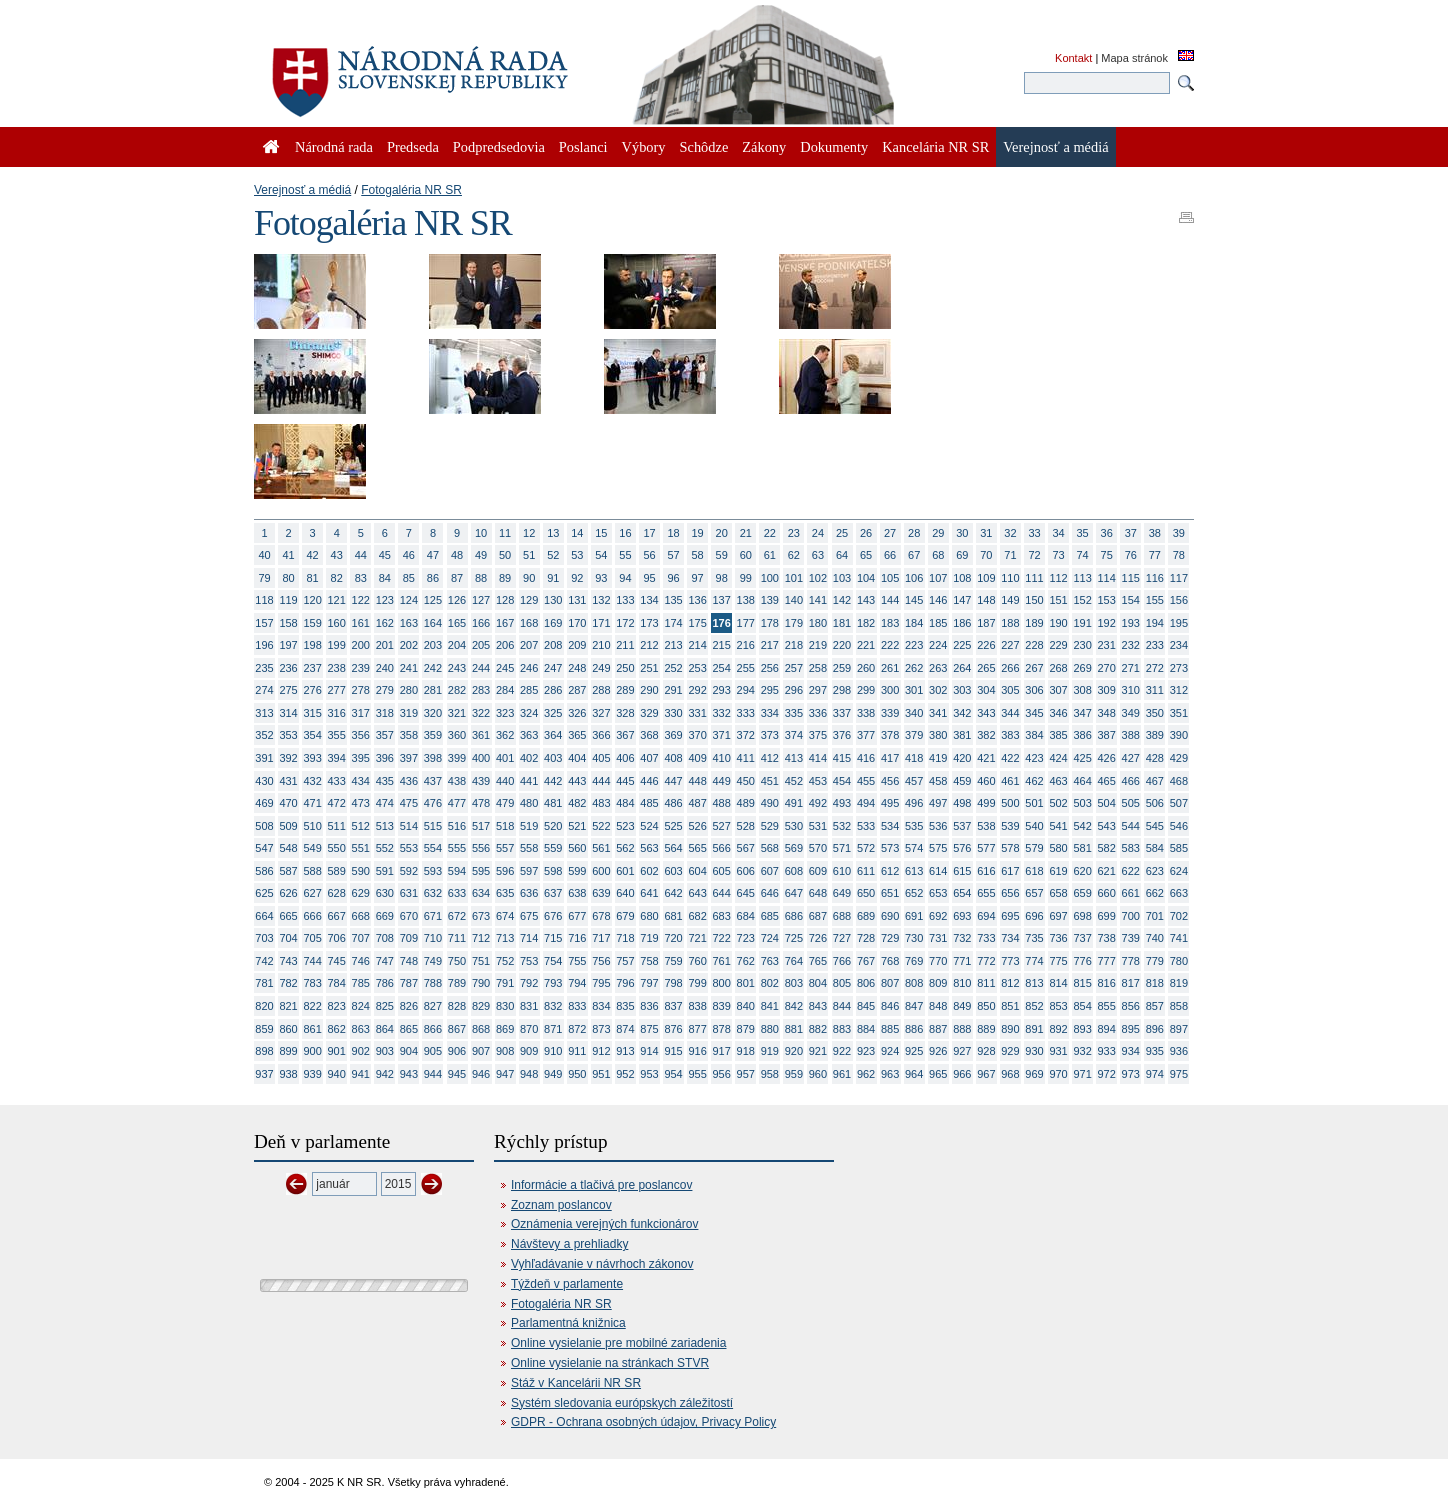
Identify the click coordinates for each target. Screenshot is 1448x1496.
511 (337, 826)
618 (1034, 871)
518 (505, 826)
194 (1155, 623)
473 (361, 803)
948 (529, 1074)
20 (722, 533)
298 (842, 690)
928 (986, 1051)
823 (337, 1006)
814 (1058, 983)
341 (938, 713)
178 (770, 623)
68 (938, 555)
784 (337, 983)
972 (1107, 1074)
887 (938, 1029)
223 (914, 645)
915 (673, 1051)
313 (264, 713)
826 (409, 1006)
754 (553, 961)
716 (577, 938)
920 (794, 1051)
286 (553, 690)
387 (1107, 735)
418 (914, 758)
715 (553, 938)
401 (505, 758)
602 (649, 871)
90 (529, 578)
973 (1131, 1074)
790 (481, 983)
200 (361, 645)
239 (361, 668)
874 (625, 1029)
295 (770, 690)
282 (457, 690)
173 (649, 623)
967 (986, 1074)
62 (794, 555)
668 (361, 916)
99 (746, 578)
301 (914, 690)
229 (1058, 645)
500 (1010, 803)
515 (433, 826)
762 (746, 961)
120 (312, 600)
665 (288, 916)
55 (625, 555)
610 (842, 871)
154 (1131, 600)
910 (553, 1051)
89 (505, 578)
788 (433, 983)
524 (649, 826)
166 (481, 623)
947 (505, 1074)
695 (1010, 916)
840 (746, 1006)
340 (914, 713)
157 (264, 623)
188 (1010, 623)
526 (697, 826)
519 (529, 826)
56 (649, 555)
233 (1155, 645)
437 (433, 781)
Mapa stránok (1134, 58)
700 (1131, 916)
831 (529, 1006)
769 (914, 961)
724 (770, 938)
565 (697, 848)
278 (361, 690)
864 (385, 1029)
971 (1082, 1074)
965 (938, 1074)
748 (409, 961)
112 (1058, 578)
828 (457, 1006)
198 (312, 645)
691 (914, 916)
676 (553, 916)
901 (337, 1051)
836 (649, 1006)
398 (433, 758)
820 (264, 1006)
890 (1010, 1029)
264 (962, 668)
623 (1155, 871)
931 (1058, 1051)
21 (746, 533)
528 (746, 826)
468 (1179, 781)
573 (890, 848)
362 (505, 735)
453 (818, 781)
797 (649, 983)
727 (842, 938)
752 (505, 961)
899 (288, 1051)
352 (264, 735)
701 (1155, 916)
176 (722, 623)
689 (866, 916)
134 (649, 600)
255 (746, 668)
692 (938, 916)
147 (962, 600)
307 (1058, 690)
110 (1010, 578)
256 (770, 668)
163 (409, 623)
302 (938, 690)
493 (842, 803)
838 (697, 1006)
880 (770, 1029)
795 (601, 983)
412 (770, 758)
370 (697, 735)
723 (746, 938)
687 (818, 916)
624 (1179, 871)
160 (337, 623)
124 (409, 600)
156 (1179, 600)
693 (962, 916)
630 (385, 893)
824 (361, 1006)
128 (505, 600)
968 (1010, 1074)
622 (1131, 871)
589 (337, 871)
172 (625, 623)
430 (264, 781)
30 (962, 533)
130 (553, 600)
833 (577, 1006)
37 (1131, 533)
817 (1131, 983)
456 (890, 781)
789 (457, 983)
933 (1107, 1051)
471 (312, 803)
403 (553, 758)
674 (505, 916)
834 (601, 1006)
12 (529, 533)
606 (746, 871)
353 (288, 735)
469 (264, 803)
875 (649, 1029)
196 (264, 645)
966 (962, 1074)
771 (962, 961)
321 (457, 713)
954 (673, 1074)
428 (1155, 758)
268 (1058, 668)
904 (409, 1051)
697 (1058, 916)
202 (409, 645)
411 (746, 758)
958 (770, 1074)
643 (697, 893)
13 (553, 533)
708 (385, 938)
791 (505, 983)
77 (1155, 555)
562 (625, 848)
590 (361, 871)
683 (722, 916)
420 (962, 758)
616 (986, 871)
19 (698, 533)
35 (1083, 533)
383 (1010, 735)
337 (842, 713)
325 (553, 713)
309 (1107, 690)
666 (312, 916)
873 (601, 1029)
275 (288, 690)
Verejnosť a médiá (302, 190)
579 (1034, 848)
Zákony (764, 147)
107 (938, 578)
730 (914, 938)
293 (722, 690)
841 (770, 1006)
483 (601, 803)
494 (866, 803)
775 (1058, 961)
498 (962, 803)
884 (866, 1029)
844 (842, 1006)
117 (1179, 578)
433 (337, 781)
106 (914, 578)
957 (746, 1074)
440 (505, 781)
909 (529, 1051)
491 (794, 803)
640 (625, 893)
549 (312, 848)
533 (866, 826)
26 (866, 533)
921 (818, 1051)
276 (312, 690)
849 (962, 1006)
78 (1179, 555)
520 (553, 826)
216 (746, 645)
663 (1179, 893)
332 (722, 713)
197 (288, 645)
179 (794, 623)
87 (457, 578)
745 (337, 961)
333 (746, 713)
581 (1082, 848)
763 (770, 961)
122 (361, 600)
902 (361, 1051)
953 (649, 1074)
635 (505, 893)
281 (433, 690)
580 (1058, 848)
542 (1082, 826)
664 (264, 916)
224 (938, 645)
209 (577, 645)
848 (938, 1006)
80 (288, 578)
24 (818, 533)
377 (866, 735)
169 (553, 623)
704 (288, 938)
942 (385, 1074)
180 (818, 623)
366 (601, 735)
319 (409, 713)
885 (890, 1029)
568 (770, 848)
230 (1082, 645)
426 (1107, 758)
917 (722, 1051)
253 (697, 668)
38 (1155, 533)
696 (1034, 916)
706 (337, 938)
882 (818, 1029)
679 (625, 916)
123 (385, 600)
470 (288, 803)
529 (770, 826)
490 (770, 803)
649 (842, 893)
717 (601, 938)
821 (288, 1006)
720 (673, 938)
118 (264, 600)
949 (553, 1074)
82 (337, 578)
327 (601, 713)
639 (601, 893)
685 (770, 916)
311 (1155, 690)
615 (962, 871)
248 (577, 668)
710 (433, 938)
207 (529, 645)
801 (746, 983)
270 (1107, 668)
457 (914, 781)
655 (986, 893)
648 (818, 893)
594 (457, 871)
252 (673, 668)
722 (722, 938)
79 (264, 578)
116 (1155, 578)
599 (577, 871)
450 (746, 781)
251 (649, 668)
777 (1107, 961)
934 (1131, 1051)
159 (312, 623)
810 (962, 983)
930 (1034, 1051)
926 (938, 1051)
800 (722, 983)
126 (457, 600)
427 (1131, 758)
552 (385, 848)
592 (409, 871)
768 (890, 961)
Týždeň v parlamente (567, 1284)
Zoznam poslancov (561, 1205)
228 (1034, 645)
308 (1082, 690)
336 (818, 713)
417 (890, 758)
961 (842, 1074)
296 (794, 690)
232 (1131, 645)
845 (866, 1006)
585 (1179, 848)
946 (481, 1074)
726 (818, 938)
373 (770, 735)
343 (986, 713)
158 (288, 623)
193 (1131, 623)
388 (1131, 735)
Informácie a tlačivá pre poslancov (601, 1185)
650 (866, 893)
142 (842, 600)
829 (481, 1006)
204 (457, 645)
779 (1155, 961)
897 (1179, 1029)
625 (264, 893)
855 (1107, 1006)
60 (746, 555)
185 (938, 623)
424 (1058, 758)
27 (890, 533)
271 (1131, 668)
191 (1082, 623)
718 (625, 938)
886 (914, 1029)
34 (1058, 533)
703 (264, 938)
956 (722, 1074)
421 (986, 758)
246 (529, 668)
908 (505, 1051)
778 (1131, 961)
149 (1010, 600)
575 (938, 848)
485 (649, 803)
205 (481, 645)
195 (1179, 623)
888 (962, 1029)
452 (794, 781)
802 (770, 983)
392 (288, 758)
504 (1107, 803)
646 (770, 893)
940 (337, 1074)
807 (890, 983)
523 (625, 826)
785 (361, 983)
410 (722, 758)
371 (722, 735)
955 (697, 1074)
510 (312, 826)
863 (361, 1029)
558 (529, 848)
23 (794, 533)
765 (818, 961)
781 (264, 983)
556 (481, 848)
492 (818, 803)
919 (770, 1051)
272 (1155, 668)
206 (505, 645)
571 (842, 848)
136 (697, 600)
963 (890, 1074)
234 (1179, 645)
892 (1058, 1029)
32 (1010, 533)
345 (1034, 713)
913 (625, 1051)
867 (457, 1029)
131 (577, 600)
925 (914, 1051)
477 (457, 803)
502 (1058, 803)
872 (577, 1029)
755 (577, 961)
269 (1082, 668)
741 (1179, 938)
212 (649, 645)
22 (770, 533)
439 (481, 781)
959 (794, 1074)
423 (1034, 758)
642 (673, 893)
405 (601, 758)
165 (457, 623)
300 (890, 690)
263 (938, 668)
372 (746, 735)
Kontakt (1073, 58)
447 (673, 781)
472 (337, 803)
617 (1010, 871)
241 (409, 668)
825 (385, 1006)
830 (505, 1006)
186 (962, 623)
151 (1058, 600)
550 (337, 848)
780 (1179, 961)
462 (1034, 781)
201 (385, 645)
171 (601, 623)
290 (649, 690)
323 (505, 713)
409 (697, 758)
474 (385, 803)
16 (625, 533)
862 (337, 1029)
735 (1034, 938)
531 (818, 826)
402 (529, 758)
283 (481, 690)
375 (818, 735)
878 (722, 1029)
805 (842, 983)
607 (770, 871)
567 (746, 848)
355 (337, 735)
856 (1131, 1006)
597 (529, 871)
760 (697, 961)
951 (601, 1074)
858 (1179, 1006)
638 (577, 893)
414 (818, 758)
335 (794, 713)
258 (818, 668)
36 (1107, 533)
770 (938, 961)
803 (794, 983)
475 (409, 803)
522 (601, 826)
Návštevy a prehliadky (569, 1244)
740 (1155, 938)
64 (842, 555)
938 (288, 1074)
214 (697, 645)
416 (866, 758)
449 (722, 781)
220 (842, 645)
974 (1155, 1074)
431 (288, 781)
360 (457, 735)
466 (1131, 781)
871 (553, 1029)
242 (433, 668)
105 (890, 578)
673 (481, 916)
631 (409, 893)
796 (625, 983)
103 (842, 578)
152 (1082, 600)
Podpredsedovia (499, 147)
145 (914, 600)
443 (577, 781)
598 (553, 871)
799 (697, 983)
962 (866, 1074)
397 (409, 758)
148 (986, 600)
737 (1082, 938)
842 (794, 1006)
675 (529, 916)
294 (746, 690)
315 (312, 713)
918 (746, 1051)
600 (601, 871)
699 (1107, 916)
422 (1010, 758)
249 (601, 668)
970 (1058, 1074)
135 (673, 600)
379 (914, 735)
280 (409, 690)
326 (577, 713)
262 (914, 668)
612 (890, 871)
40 (264, 555)
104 (866, 578)
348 (1107, 713)
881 (794, 1029)
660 (1107, 893)
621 (1107, 871)
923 (866, 1051)
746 (361, 961)
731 (938, 938)
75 (1107, 555)
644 (722, 893)
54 (601, 555)
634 (481, 893)
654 (962, 893)
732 (962, 938)
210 (601, 645)
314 (288, 713)
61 (770, 555)
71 (1010, 555)
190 (1058, 623)
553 (409, 848)
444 (601, 781)
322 (481, 713)
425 (1082, 758)
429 (1179, 758)
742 (264, 961)
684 (746, 916)
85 (409, 578)
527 (722, 826)
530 (794, 826)
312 (1179, 690)
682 (697, 916)
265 (986, 668)
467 (1155, 781)
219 (818, 645)
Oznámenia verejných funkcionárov (604, 1224)
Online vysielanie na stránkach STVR (610, 1363)
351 (1179, 713)
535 (914, 826)
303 (962, 690)
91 (553, 578)
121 (337, 600)
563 (649, 848)
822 (312, 1006)
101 (794, 578)
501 (1034, 803)
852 (1034, 1006)
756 (601, 961)
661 (1131, 893)
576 (962, 848)
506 (1155, 803)
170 (577, 623)
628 (337, 893)
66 (890, 555)
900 (312, 1051)
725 (794, 938)
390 (1179, 735)
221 (866, 645)
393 (312, 758)
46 (409, 555)
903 (385, 1051)
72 (1034, 555)
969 (1034, 1074)
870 (529, 1029)
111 (1034, 578)
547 (264, 848)
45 (385, 555)
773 (1010, 961)
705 (312, 938)
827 (433, 1006)
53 (577, 555)
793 (553, 983)
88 (481, 578)
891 (1034, 1029)
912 (601, 1051)
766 (842, 961)
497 (938, 803)
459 (962, 781)
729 (890, 938)
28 (914, 533)
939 (312, 1074)
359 (433, 735)
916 (697, 1051)
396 (385, 758)
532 (842, 826)
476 (433, 803)
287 (577, 690)
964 (914, 1074)
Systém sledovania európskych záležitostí (622, 1403)
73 (1058, 555)
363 (529, 735)
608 (794, 871)
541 (1058, 826)
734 (1010, 938)
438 (457, 781)
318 (385, 713)
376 (842, 735)
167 (505, 623)
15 (601, 533)
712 (481, 938)
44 (361, 555)
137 (722, 600)
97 (698, 578)
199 (337, 645)
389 (1155, 735)
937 (264, 1074)
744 (312, 961)
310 (1131, 690)
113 (1082, 578)
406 (625, 758)
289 (625, 690)
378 (890, 735)
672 (457, 916)
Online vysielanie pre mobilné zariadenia (618, 1343)
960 (818, 1074)
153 (1107, 600)
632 (433, 893)
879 (746, 1029)
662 (1155, 893)
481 (553, 803)
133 (625, 600)
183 (890, 623)
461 (1010, 781)
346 (1058, 713)
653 (938, 893)
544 (1131, 826)
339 (890, 713)
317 (361, 713)
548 (288, 848)
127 (481, 600)
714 (529, 938)
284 (505, 690)
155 (1155, 600)
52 (553, 555)
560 (577, 848)
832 (553, 1006)
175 (697, 623)
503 (1082, 803)
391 (264, 758)
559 (553, 848)
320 (433, 713)
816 (1107, 983)
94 (625, 578)
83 (361, 578)
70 (986, 555)
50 (505, 555)
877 (697, 1029)
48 (457, 555)
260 (866, 668)
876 (673, 1029)
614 (938, 871)
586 (264, 871)
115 (1131, 578)
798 (673, 983)
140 (794, 600)
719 (649, 938)
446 (649, 781)
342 (962, 713)
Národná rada (334, 147)
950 (577, 1074)
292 (697, 690)
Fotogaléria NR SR (411, 190)
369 (673, 735)
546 (1179, 826)
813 (1034, 983)
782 (288, 983)
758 (649, 961)
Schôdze (704, 147)
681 (673, 916)
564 (673, 848)
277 (337, 690)
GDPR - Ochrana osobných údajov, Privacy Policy (643, 1422)
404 (577, 758)
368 (649, 735)
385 (1058, 735)
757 (625, 961)
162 (385, 623)
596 (505, 871)
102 (818, 578)
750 (457, 961)
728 (866, 938)
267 (1034, 668)
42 (313, 555)
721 (697, 938)
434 (361, 781)
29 (938, 533)
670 (409, 916)
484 (625, 803)
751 (481, 961)
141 (818, 600)
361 (481, 735)
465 (1107, 781)
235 (264, 668)
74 (1083, 555)
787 (409, 983)
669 (385, 916)
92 (577, 578)
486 (673, 803)
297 (818, 690)
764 (794, 961)
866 (433, 1029)
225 (962, 645)
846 (890, 1006)
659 (1082, 893)
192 (1107, 623)
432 (312, 781)
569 (794, 848)
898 (264, 1051)
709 (409, 938)
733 (986, 938)
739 (1131, 938)
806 (866, 983)
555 (457, 848)
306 (1034, 690)
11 (505, 533)
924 (890, 1051)
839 (722, 1006)
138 (746, 600)
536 (938, 826)
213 (673, 645)
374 (794, 735)
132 (601, 600)
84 (385, 578)
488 (722, 803)
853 (1058, 1006)
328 (625, 713)
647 (794, 893)
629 (361, 893)
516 (457, 826)
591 (385, 871)
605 (722, 871)
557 (505, 848)
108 (962, 578)
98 (722, 578)
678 (601, 916)
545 (1155, 826)
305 (1010, 690)
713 (505, 938)
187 (986, 623)
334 (770, 713)
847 (914, 1006)
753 (529, 961)
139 (770, 600)
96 (673, 578)
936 (1179, 1051)
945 (457, 1074)
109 (986, 578)
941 (361, 1074)
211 (625, 645)
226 (986, 645)
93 (601, 578)
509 (288, 826)
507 (1179, 803)
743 (288, 961)
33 (1034, 533)
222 (890, 645)
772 (986, 961)
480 (529, 803)
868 (481, 1029)
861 (312, 1029)
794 (577, 983)
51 (529, 555)
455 (866, 781)
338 (866, 713)
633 (457, 893)
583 (1131, 848)
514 (409, 826)
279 (385, 690)
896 (1155, 1029)
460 (986, 781)
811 (986, 983)
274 (264, 690)
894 (1107, 1029)
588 (312, 871)
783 (312, 983)
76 (1131, 555)
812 (1010, 983)
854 (1082, 1006)
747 (385, 961)
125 (433, 600)
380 (938, 735)
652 (914, 893)
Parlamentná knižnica (568, 1323)
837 (673, 1006)
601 (625, 871)
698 (1082, 916)
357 (385, 735)
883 (842, 1029)
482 (577, 803)
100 (770, 578)
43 (337, 555)
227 (1010, 645)
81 (313, 578)
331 (697, 713)
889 (986, 1029)
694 (986, 916)
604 (697, 871)
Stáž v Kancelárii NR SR (576, 1383)
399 (457, 758)
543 (1107, 826)
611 (866, 871)
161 (361, 623)
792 (529, 983)
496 (914, 803)
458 (938, 781)
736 (1058, 938)
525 (673, 826)
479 (505, 803)
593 (433, 871)
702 (1179, 916)
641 (649, 893)
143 (866, 600)
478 (481, 803)
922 (842, 1051)
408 (673, 758)
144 (890, 600)
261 (890, 668)
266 (1010, 668)
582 (1107, 848)
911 (577, 1051)
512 (361, 826)
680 (649, 916)
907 (481, 1051)
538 (986, 826)
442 (553, 781)
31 (986, 533)
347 (1082, 713)
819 (1179, 983)
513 (385, 826)
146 (938, 600)
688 (842, 916)
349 (1131, 713)
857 (1155, 1006)
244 (481, 668)
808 (914, 983)
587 (288, 871)
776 (1082, 961)
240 (385, 668)
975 (1179, 1074)
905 (433, 1051)
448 (697, 781)
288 (601, 690)
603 (673, 871)
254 (722, 668)
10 (481, 533)
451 (770, 781)
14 (577, 533)
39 (1179, 533)
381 (962, 735)
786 (385, 983)
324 (529, 713)
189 (1034, 623)
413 (794, 758)
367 (625, 735)
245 (505, 668)
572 (866, 848)
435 (385, 781)
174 (673, 623)
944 (433, 1074)
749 (433, 961)
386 (1082, 735)
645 (746, 893)
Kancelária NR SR (935, 147)
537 (962, 826)
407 (649, 758)
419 (938, 758)
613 (914, 871)
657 (1034, 893)
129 (529, 600)
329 (649, 713)
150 (1034, 600)
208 (553, 645)
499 (986, 803)
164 (433, 623)
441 (529, 781)
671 (433, 916)
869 (505, 1029)
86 (433, 578)
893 (1082, 1029)
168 (529, 623)
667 (337, 916)
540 (1034, 826)
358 (409, 735)
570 (818, 848)
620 (1082, 871)
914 (649, 1051)
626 (288, 893)
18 (673, 533)
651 (890, 893)
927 (962, 1051)
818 (1155, 983)
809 (938, 983)
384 (1034, 735)
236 (288, 668)
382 (986, 735)
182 (866, 623)
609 (818, 871)
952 (625, 1074)
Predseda (413, 147)
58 (698, 555)
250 (625, 668)
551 (361, 848)
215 (722, 645)
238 (337, 668)
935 (1155, 1051)
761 (722, 961)
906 (457, 1051)
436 (409, 781)
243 (457, 668)
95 (649, 578)
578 (1010, 848)
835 (625, 1006)
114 (1107, 578)
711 (457, 938)
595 (481, 871)
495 (890, 803)
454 (842, 781)
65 (866, 555)
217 (770, 645)
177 (746, 623)
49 (481, 555)
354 (312, 735)
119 (288, 600)
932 (1082, 1051)
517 (481, 826)
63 (818, 555)
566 (722, 848)
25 (842, 533)
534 (890, 826)
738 (1107, 938)
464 (1082, 781)
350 (1155, 713)
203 (433, 645)
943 (409, 1074)
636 (529, 893)
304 (986, 690)
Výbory (644, 147)
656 (1010, 893)
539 (1010, 826)
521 (577, 826)
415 (842, 758)
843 (818, 1006)
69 (962, 555)
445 (625, 781)
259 (842, 668)
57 (673, 555)
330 (673, 713)
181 (842, 623)
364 (553, 735)
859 (264, 1029)
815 (1082, 983)
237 (312, 668)
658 (1058, 893)
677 (577, 916)
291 (673, 690)
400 (481, 758)
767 (866, 961)
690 (890, 916)
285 (529, 690)
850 (986, 1006)
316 (337, 713)
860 (288, 1029)
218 (794, 645)
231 (1107, 645)
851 (1010, 1006)
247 (553, 668)
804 (818, 983)
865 (409, 1029)
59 (722, 555)
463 (1058, 781)
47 (433, 555)
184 (914, 623)
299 (866, 690)
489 (746, 803)
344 (1010, 713)
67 (914, 555)
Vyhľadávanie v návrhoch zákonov (602, 1264)
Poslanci (583, 147)
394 (337, 758)
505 (1131, 803)
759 (673, 961)
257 (794, 668)
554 (433, 848)
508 (264, 826)
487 (697, 803)
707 (361, 938)
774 (1034, 961)
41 (288, 555)
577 (986, 848)
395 (361, 758)
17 (649, 533)
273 (1179, 668)
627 (312, 893)
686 (794, 916)
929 (1010, 1051)
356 (361, 735)
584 (1155, 848)
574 (914, 848)
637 (553, 893)
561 (601, 848)
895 (1131, 1029)
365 (577, 735)
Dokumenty (834, 147)
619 (1058, 871)
